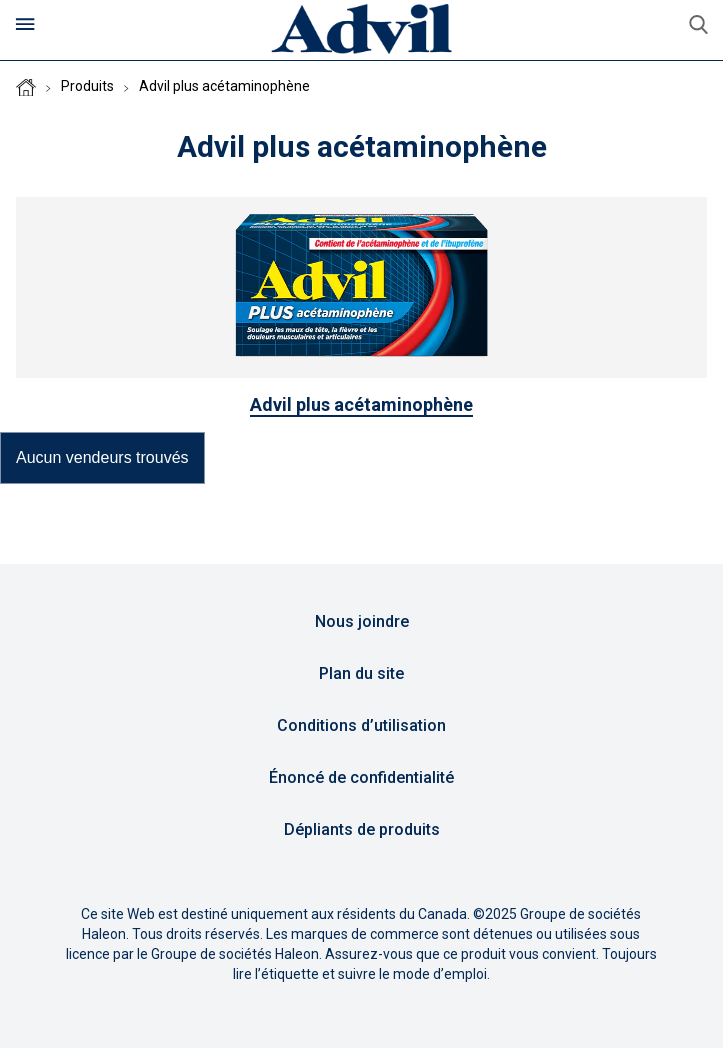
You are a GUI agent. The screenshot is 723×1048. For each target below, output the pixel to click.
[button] (102, 458)
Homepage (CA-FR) (26, 87)
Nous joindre (362, 621)
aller (698, 25)
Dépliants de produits (362, 829)
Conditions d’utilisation (361, 725)
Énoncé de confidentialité (361, 777)
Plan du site (361, 673)
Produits (87, 86)
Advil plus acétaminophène (224, 86)
